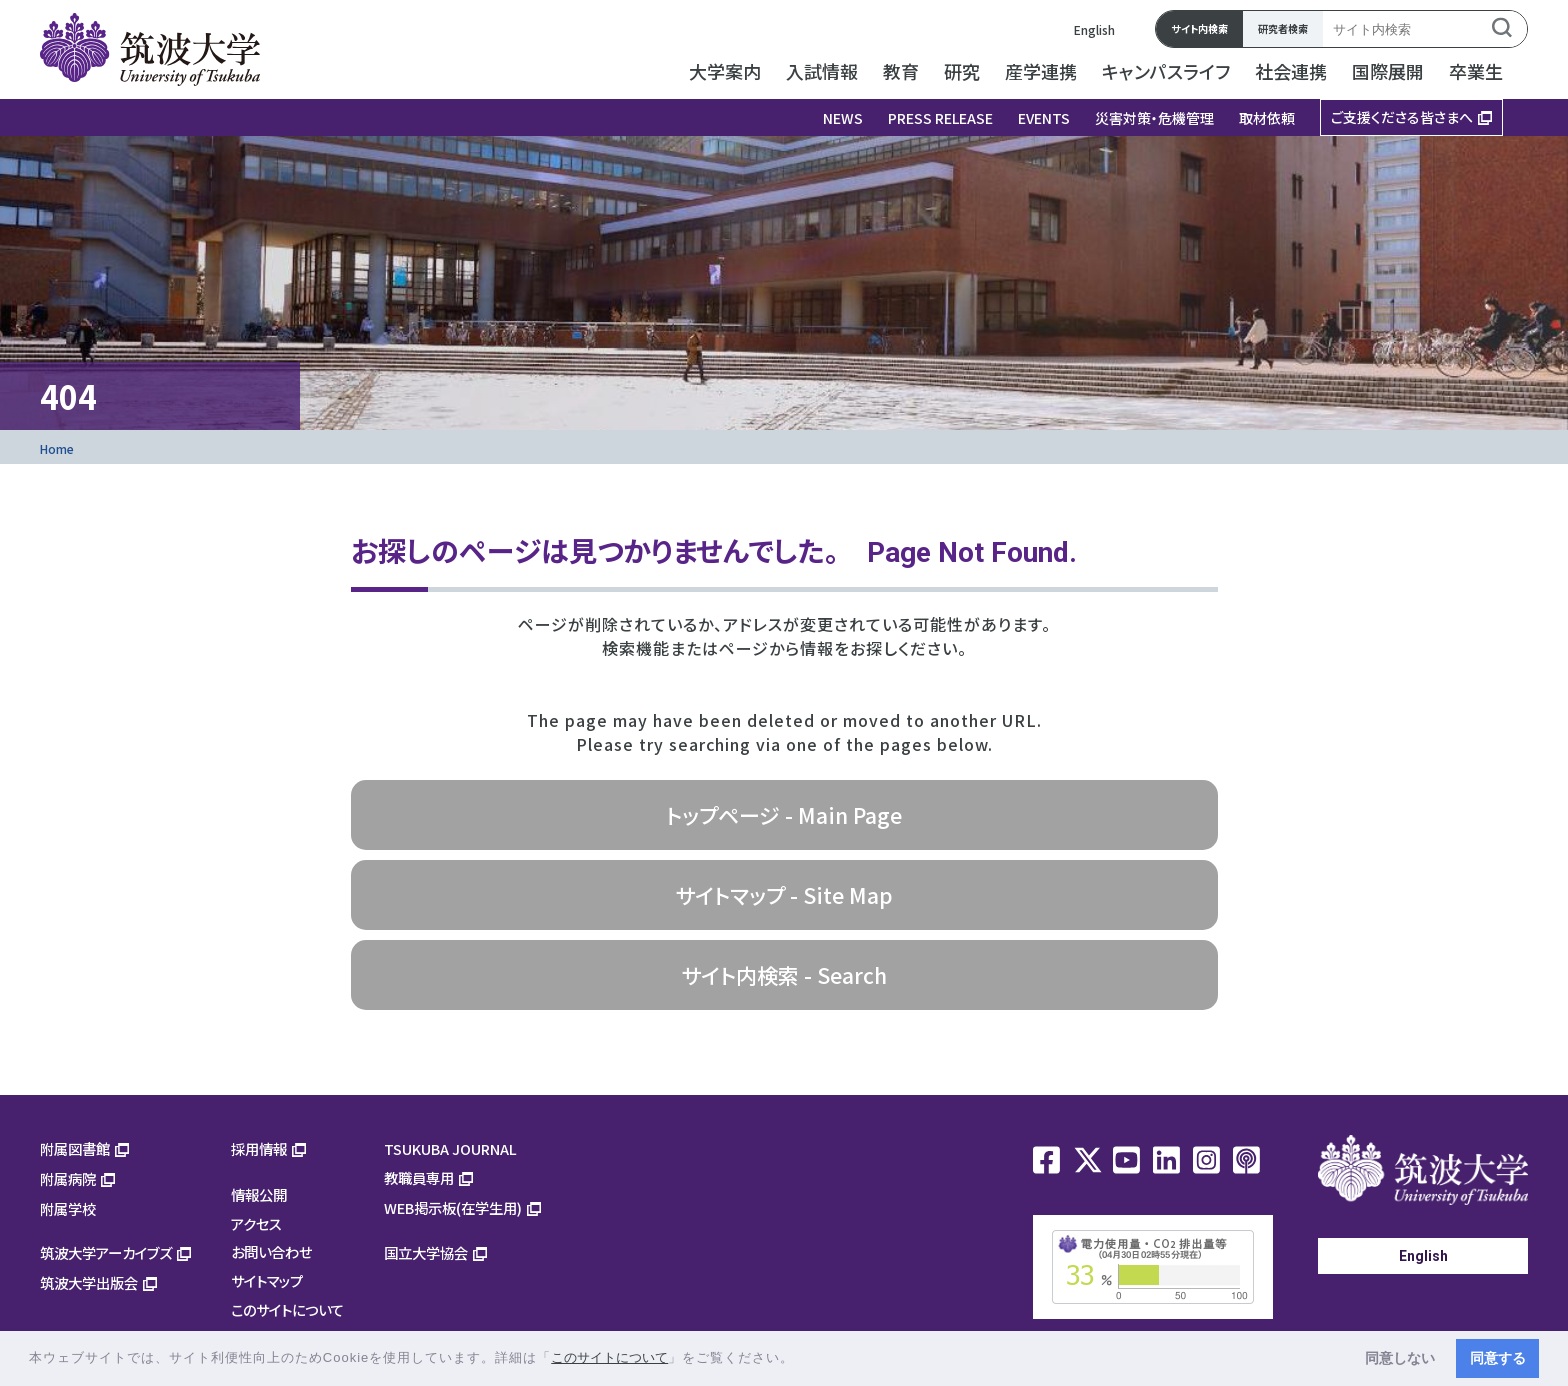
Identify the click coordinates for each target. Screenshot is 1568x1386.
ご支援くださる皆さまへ (1402, 117)
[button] (801, 1359)
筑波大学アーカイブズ (106, 1252)
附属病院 (68, 1178)
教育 (901, 71)
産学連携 (1041, 71)
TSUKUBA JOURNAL (450, 1148)
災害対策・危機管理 (1154, 118)
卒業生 (1476, 71)
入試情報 (822, 71)
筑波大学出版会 (89, 1282)
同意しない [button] (1400, 1358)
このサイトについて (287, 1309)
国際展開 (1388, 71)
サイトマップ (267, 1280)
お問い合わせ (271, 1251)
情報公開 (259, 1194)
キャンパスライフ (1166, 71)
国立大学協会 (426, 1252)
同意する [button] (1498, 1358)
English (1094, 29)
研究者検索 (1283, 28)
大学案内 (725, 71)
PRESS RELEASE (940, 118)
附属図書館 (75, 1148)
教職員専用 (419, 1177)
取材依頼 (1267, 118)
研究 (962, 71)
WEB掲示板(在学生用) (453, 1207)
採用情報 (259, 1148)
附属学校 (68, 1208)
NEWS (843, 118)
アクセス (256, 1223)
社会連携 (1291, 71)
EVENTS (1044, 118)
